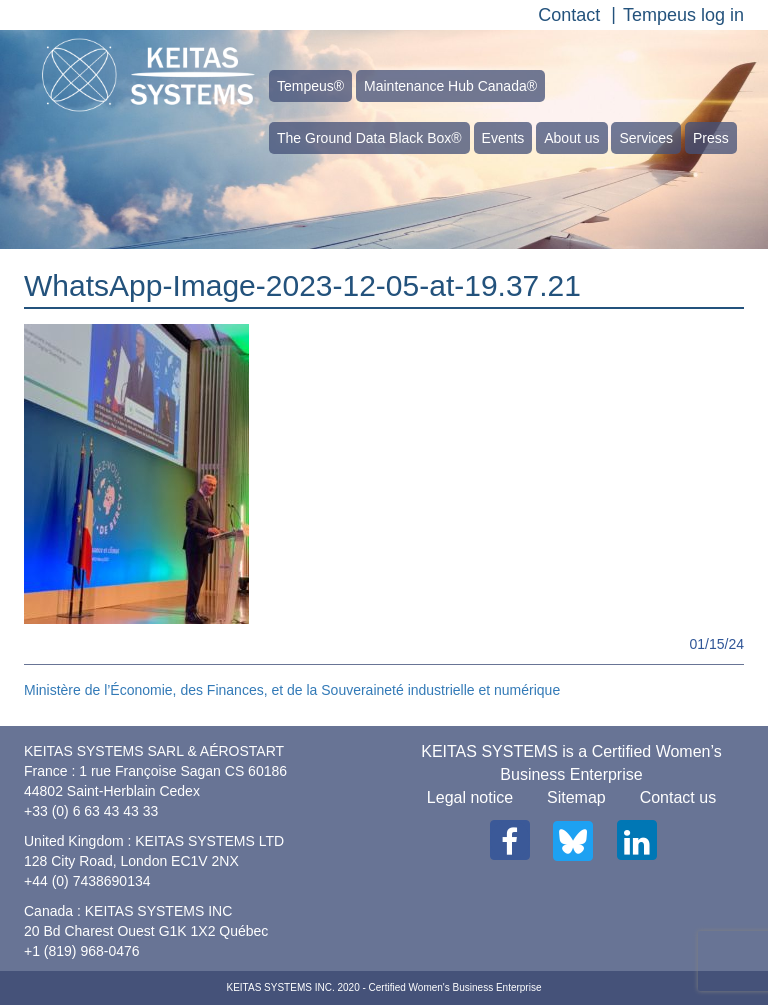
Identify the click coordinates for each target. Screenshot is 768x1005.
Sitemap (576, 797)
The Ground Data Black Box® (369, 138)
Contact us (678, 797)
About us (571, 138)
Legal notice (470, 797)
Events (503, 138)
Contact (569, 15)
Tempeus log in (683, 15)
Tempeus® (310, 86)
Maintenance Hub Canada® (450, 86)
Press (711, 138)
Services (646, 138)
